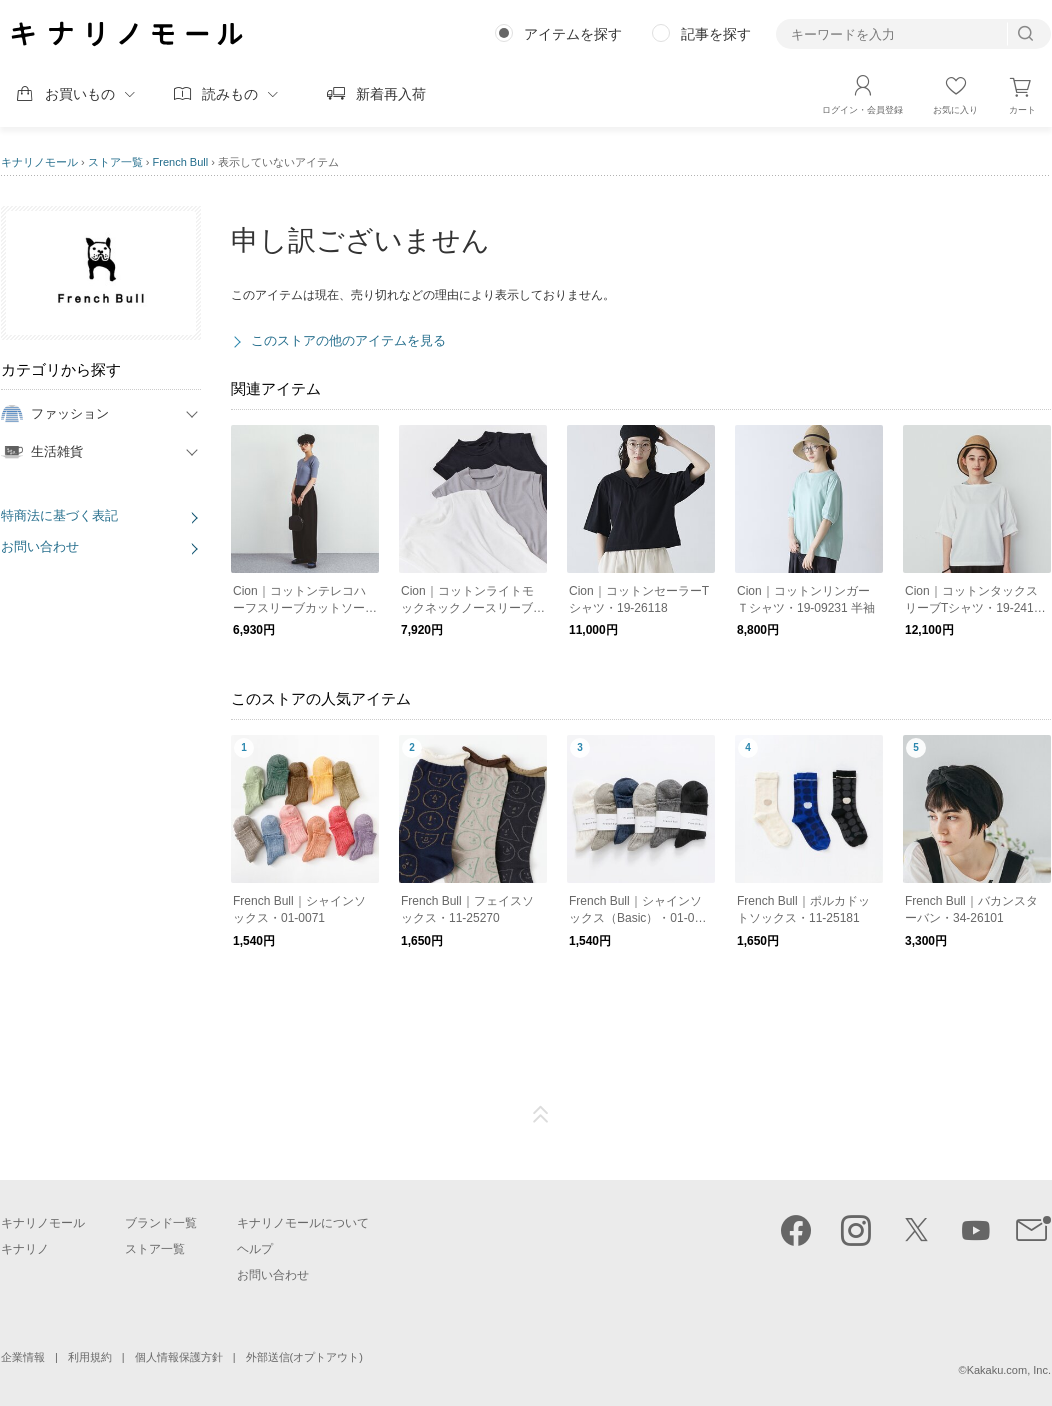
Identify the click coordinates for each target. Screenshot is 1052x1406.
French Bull (181, 162)
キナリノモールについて (303, 1223)
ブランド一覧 (161, 1223)
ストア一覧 (115, 162)
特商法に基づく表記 (59, 515)
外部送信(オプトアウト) (304, 1357)
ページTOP (541, 1115)
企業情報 (23, 1357)
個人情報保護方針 (179, 1357)
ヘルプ (255, 1249)
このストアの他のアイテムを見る (348, 340)
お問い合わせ (40, 546)
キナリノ (25, 1249)
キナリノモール (39, 162)
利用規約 (90, 1357)
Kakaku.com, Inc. (1009, 1370)
